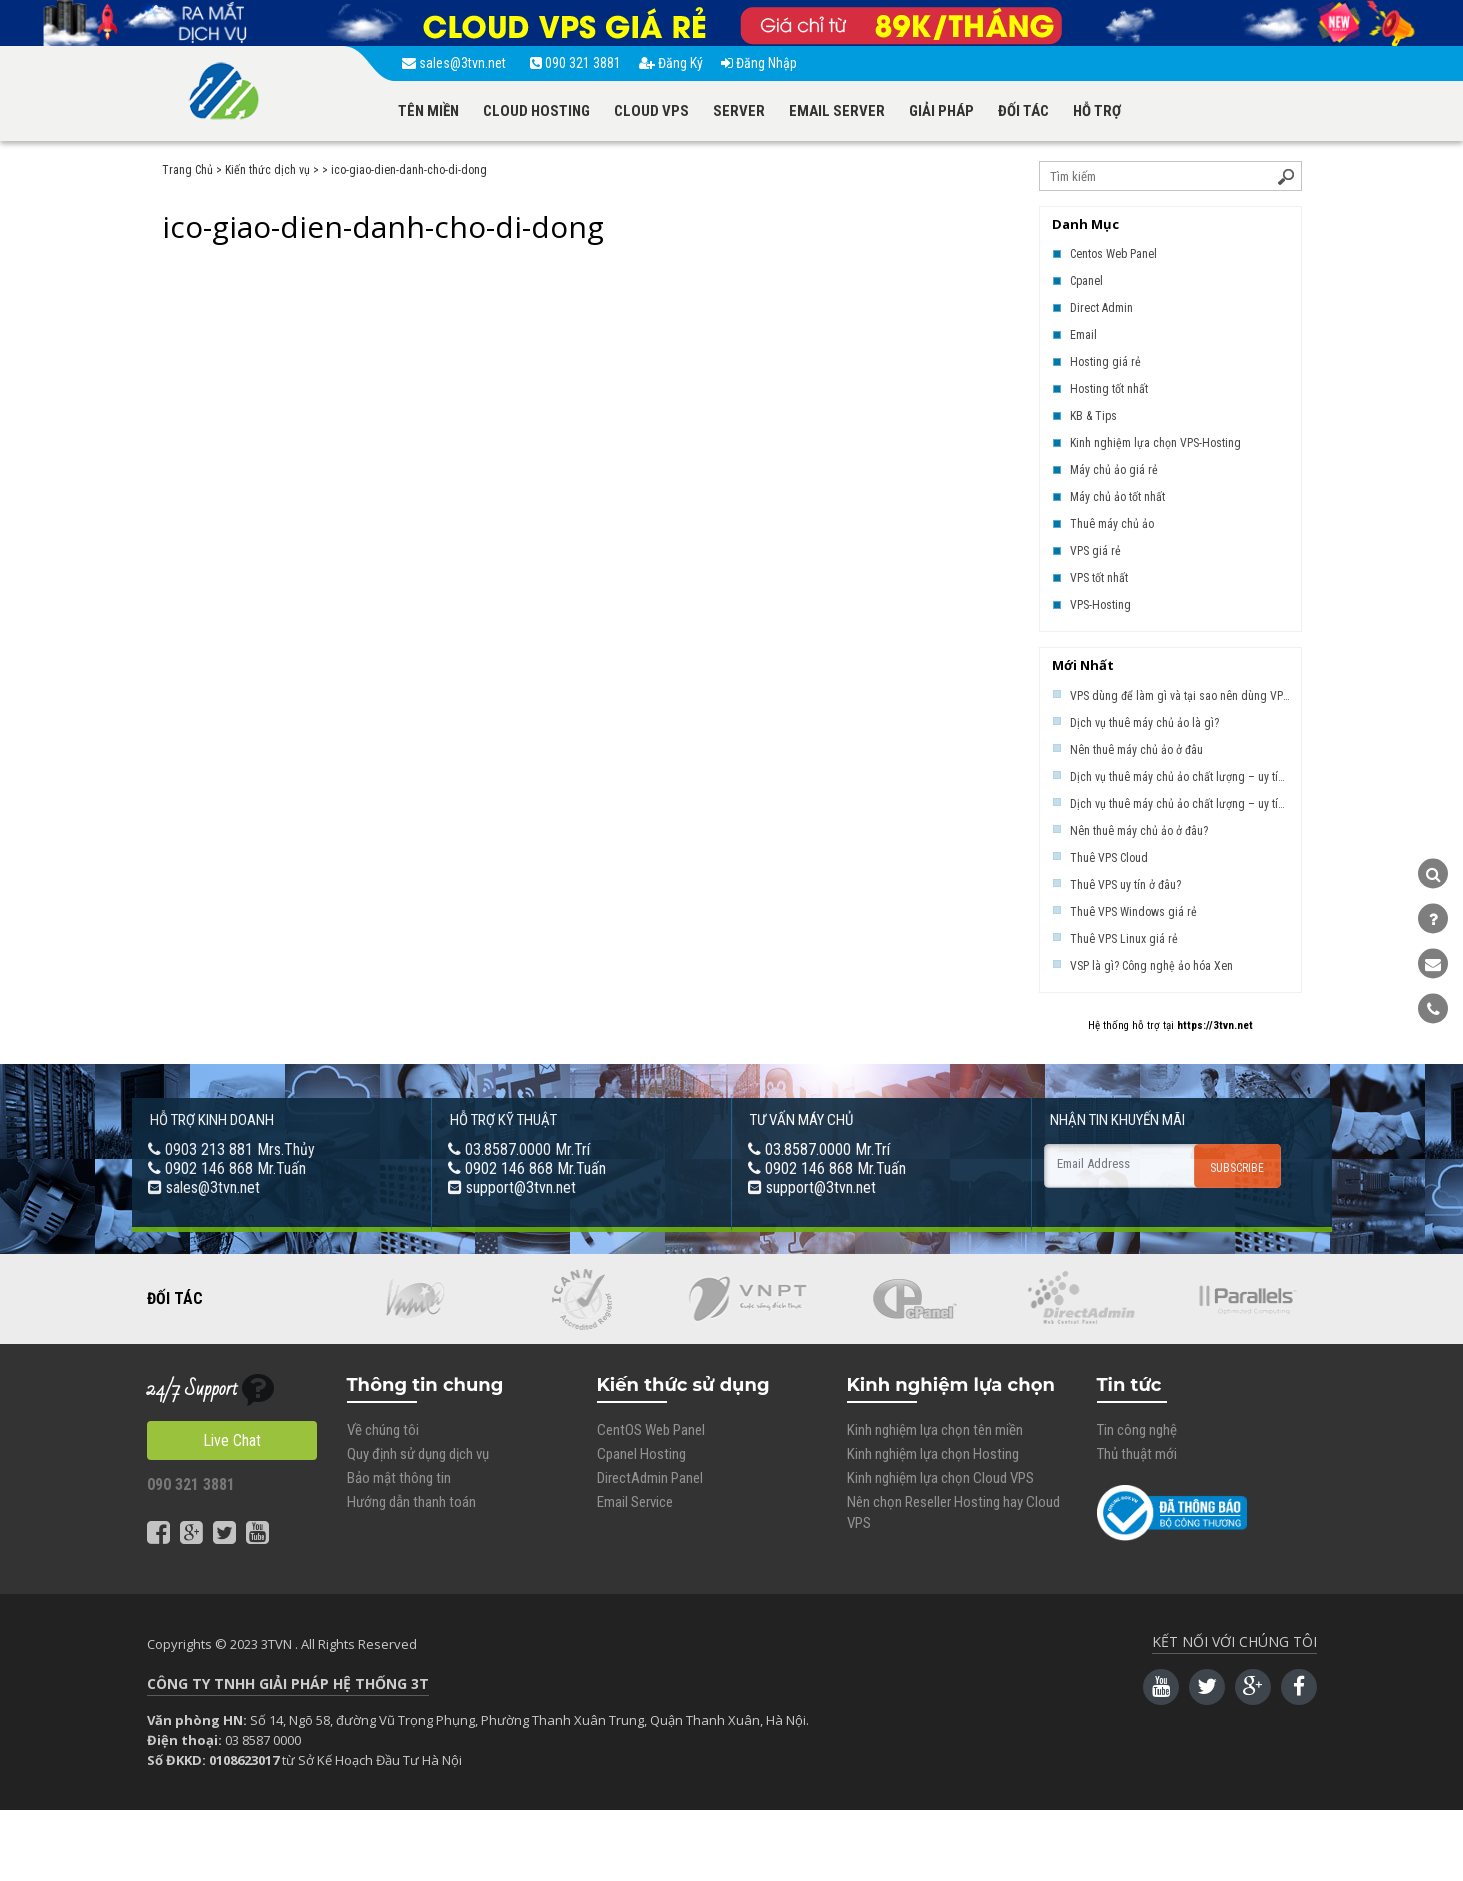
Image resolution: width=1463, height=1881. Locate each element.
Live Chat (232, 1440)
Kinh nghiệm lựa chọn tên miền (935, 1430)
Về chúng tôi (383, 1430)
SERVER (739, 111)
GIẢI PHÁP (941, 111)
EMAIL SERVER (837, 111)
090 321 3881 (575, 63)
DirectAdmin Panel (650, 1478)
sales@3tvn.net (457, 63)
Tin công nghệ (1137, 1430)
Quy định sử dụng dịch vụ (418, 1454)
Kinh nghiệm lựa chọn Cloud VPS (940, 1478)
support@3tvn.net (521, 1187)
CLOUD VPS (651, 111)
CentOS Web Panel (651, 1430)
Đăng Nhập (759, 63)
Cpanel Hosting (641, 1454)
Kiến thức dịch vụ (267, 170)
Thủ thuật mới (1137, 1454)
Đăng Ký (671, 63)
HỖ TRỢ (1097, 111)
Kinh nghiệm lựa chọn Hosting (933, 1454)
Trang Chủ (187, 170)
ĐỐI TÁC (1023, 111)
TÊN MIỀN (428, 111)
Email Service (635, 1502)
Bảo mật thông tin (399, 1478)
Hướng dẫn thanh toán (411, 1502)
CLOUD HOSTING (536, 111)
